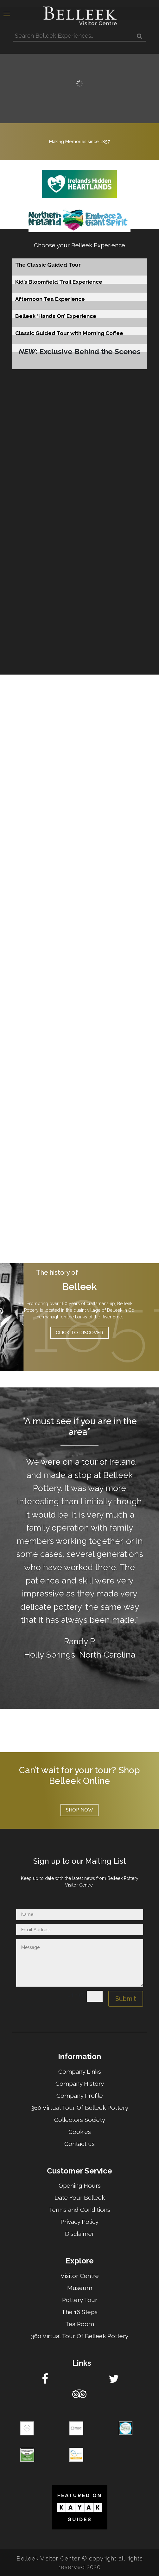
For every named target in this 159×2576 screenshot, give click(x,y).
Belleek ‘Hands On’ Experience (55, 316)
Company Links (79, 2071)
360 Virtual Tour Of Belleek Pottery (79, 2107)
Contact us (79, 2143)
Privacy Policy (79, 2221)
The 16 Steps (79, 2311)
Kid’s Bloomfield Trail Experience (58, 282)
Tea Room (79, 2323)
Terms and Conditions (79, 2209)
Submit (125, 1998)
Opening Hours (80, 2185)
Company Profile (79, 2095)
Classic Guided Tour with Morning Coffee (69, 333)
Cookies (79, 2131)
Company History (79, 2083)
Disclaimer (79, 2233)
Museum (79, 2287)
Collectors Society (79, 2119)
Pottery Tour (79, 2299)
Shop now (79, 1810)
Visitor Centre (79, 2275)
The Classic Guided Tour (48, 265)
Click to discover (79, 1333)
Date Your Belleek (79, 2197)
